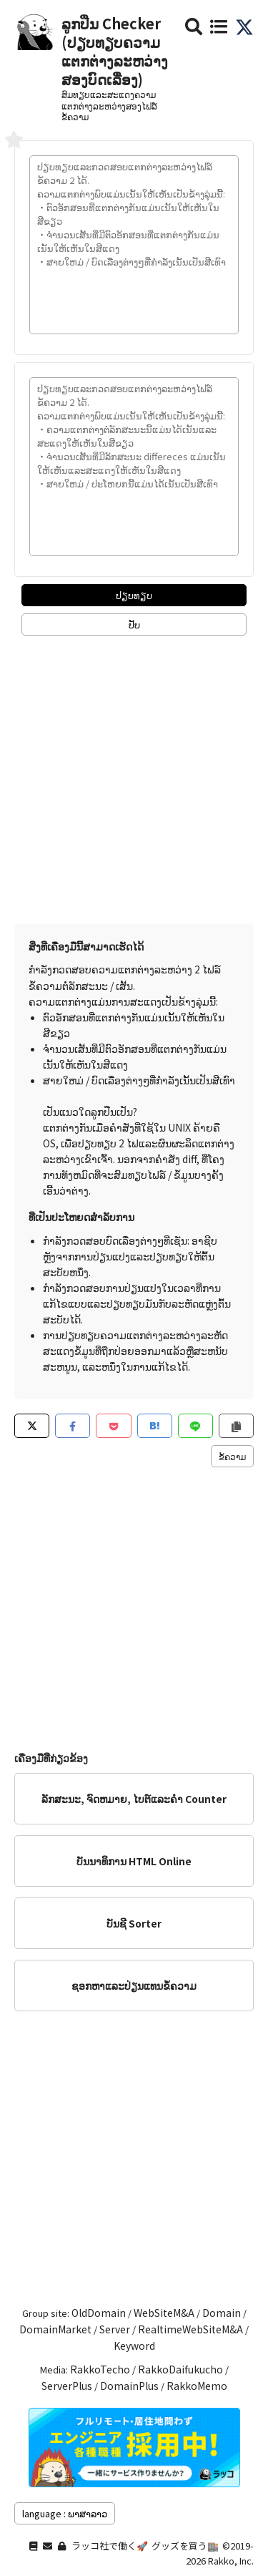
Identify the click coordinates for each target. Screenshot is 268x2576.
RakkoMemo (197, 2385)
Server (114, 2329)
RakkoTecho (100, 2369)
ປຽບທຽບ (134, 595)
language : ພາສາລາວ (64, 2513)
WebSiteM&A (164, 2312)
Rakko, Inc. (231, 2560)
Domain (221, 2312)
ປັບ (134, 624)
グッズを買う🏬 (185, 2545)
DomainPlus (129, 2385)
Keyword (134, 2345)
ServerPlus (66, 2385)
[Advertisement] (134, 775)
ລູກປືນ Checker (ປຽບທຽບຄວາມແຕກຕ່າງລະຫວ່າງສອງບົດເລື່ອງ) (114, 51)
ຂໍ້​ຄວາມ (232, 1456)
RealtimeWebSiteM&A (190, 2329)
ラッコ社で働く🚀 (109, 2545)
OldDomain (98, 2312)
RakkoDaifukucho (180, 2369)
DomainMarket (55, 2329)
